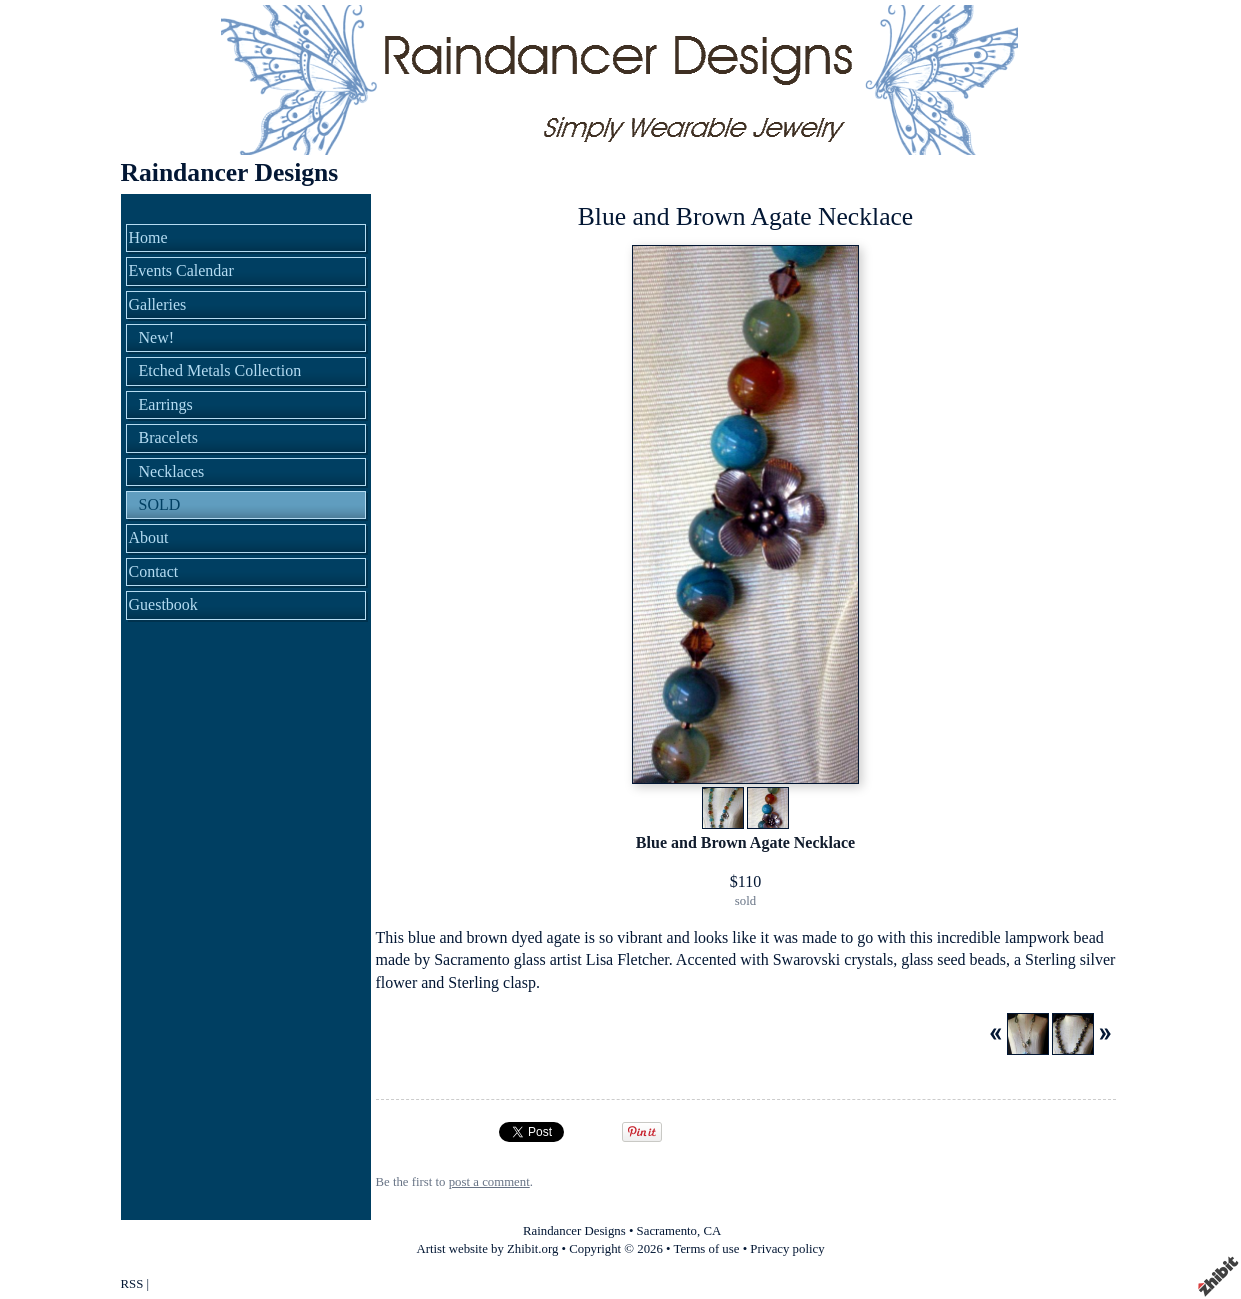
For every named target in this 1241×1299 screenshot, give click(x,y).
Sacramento (667, 1231)
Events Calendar (181, 270)
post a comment (489, 1182)
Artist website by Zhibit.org (487, 1249)
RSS (132, 1284)
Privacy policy (787, 1249)
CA (712, 1231)
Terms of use (707, 1249)
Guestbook (163, 604)
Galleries (158, 304)
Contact (154, 571)
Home (148, 237)
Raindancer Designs (230, 172)
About (149, 537)
